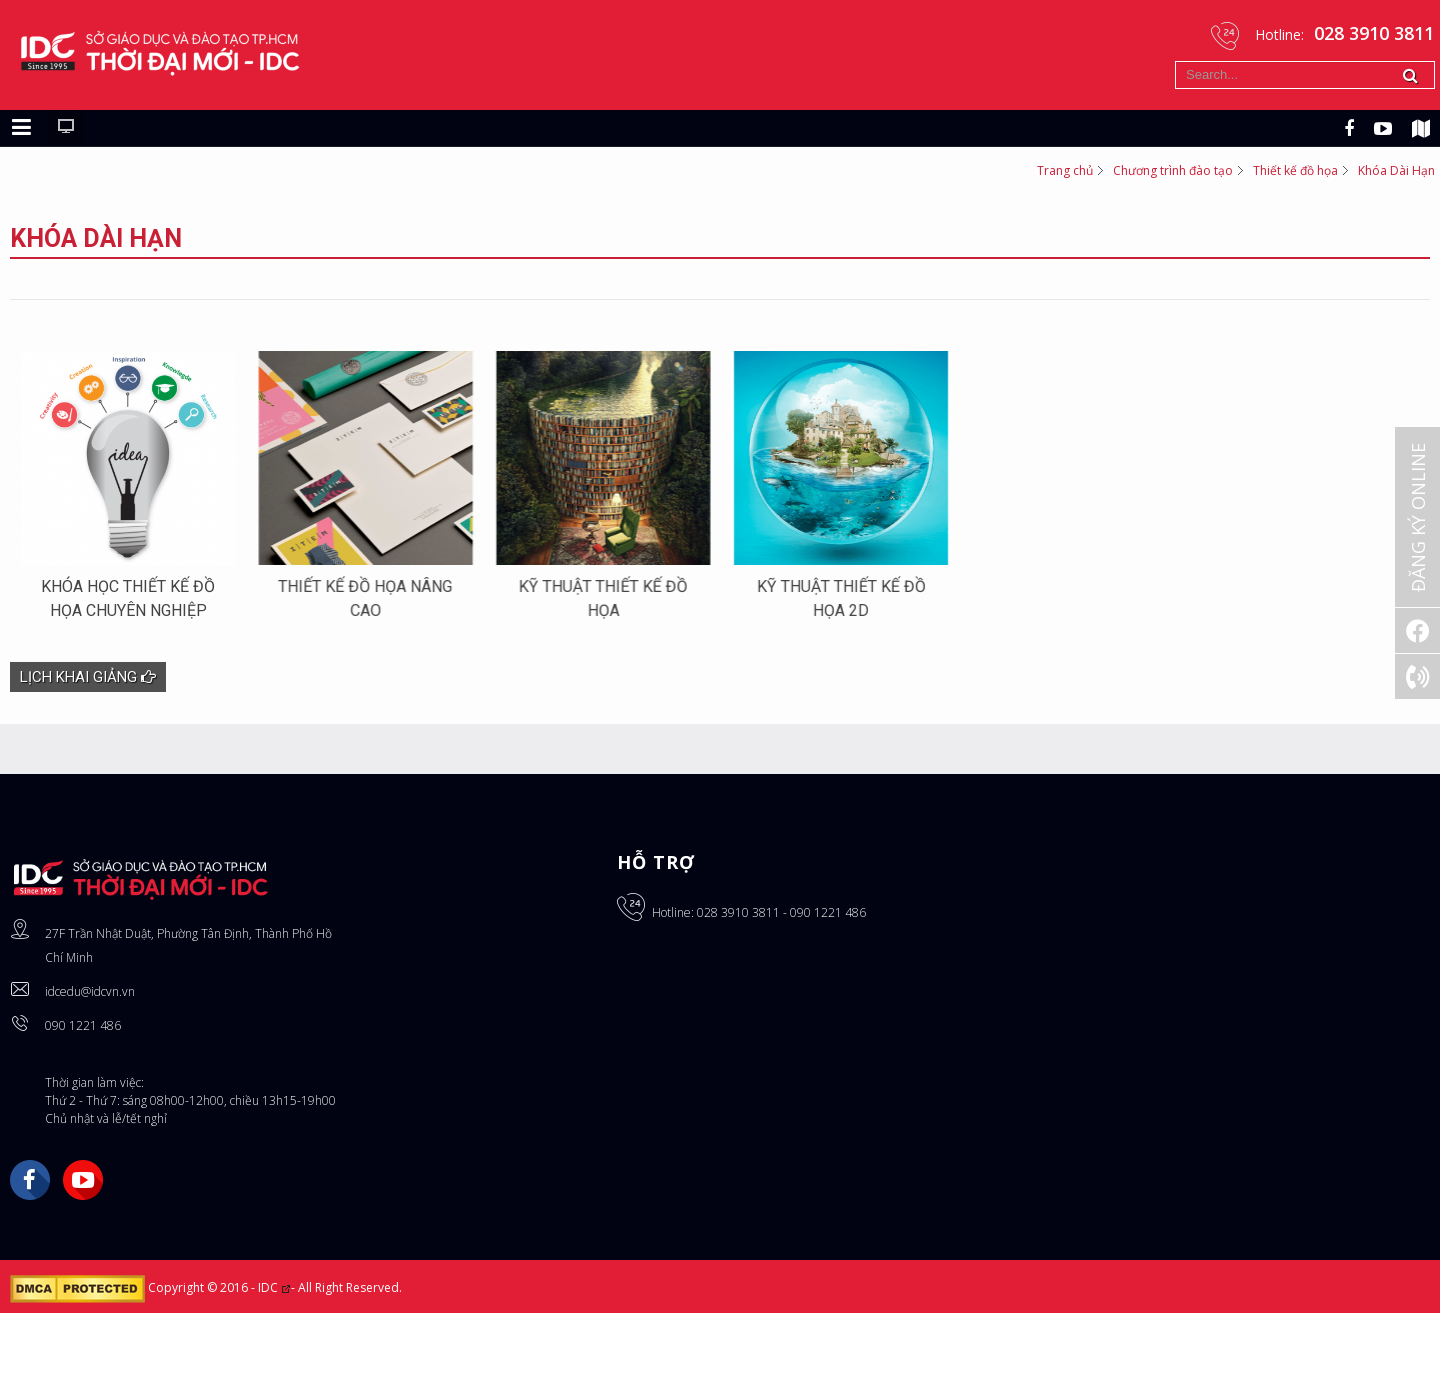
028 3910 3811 (738, 954)
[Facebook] (1417, 630)
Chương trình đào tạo (1173, 184)
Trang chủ (1065, 184)
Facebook (30, 1222)
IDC (274, 1329)
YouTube (83, 1222)
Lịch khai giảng (88, 719)
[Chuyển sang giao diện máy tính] (66, 142)
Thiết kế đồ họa (1295, 184)
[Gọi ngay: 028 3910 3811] (1417, 676)
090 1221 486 (83, 1067)
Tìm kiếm (1175, 61)
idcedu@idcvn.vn (90, 1033)
